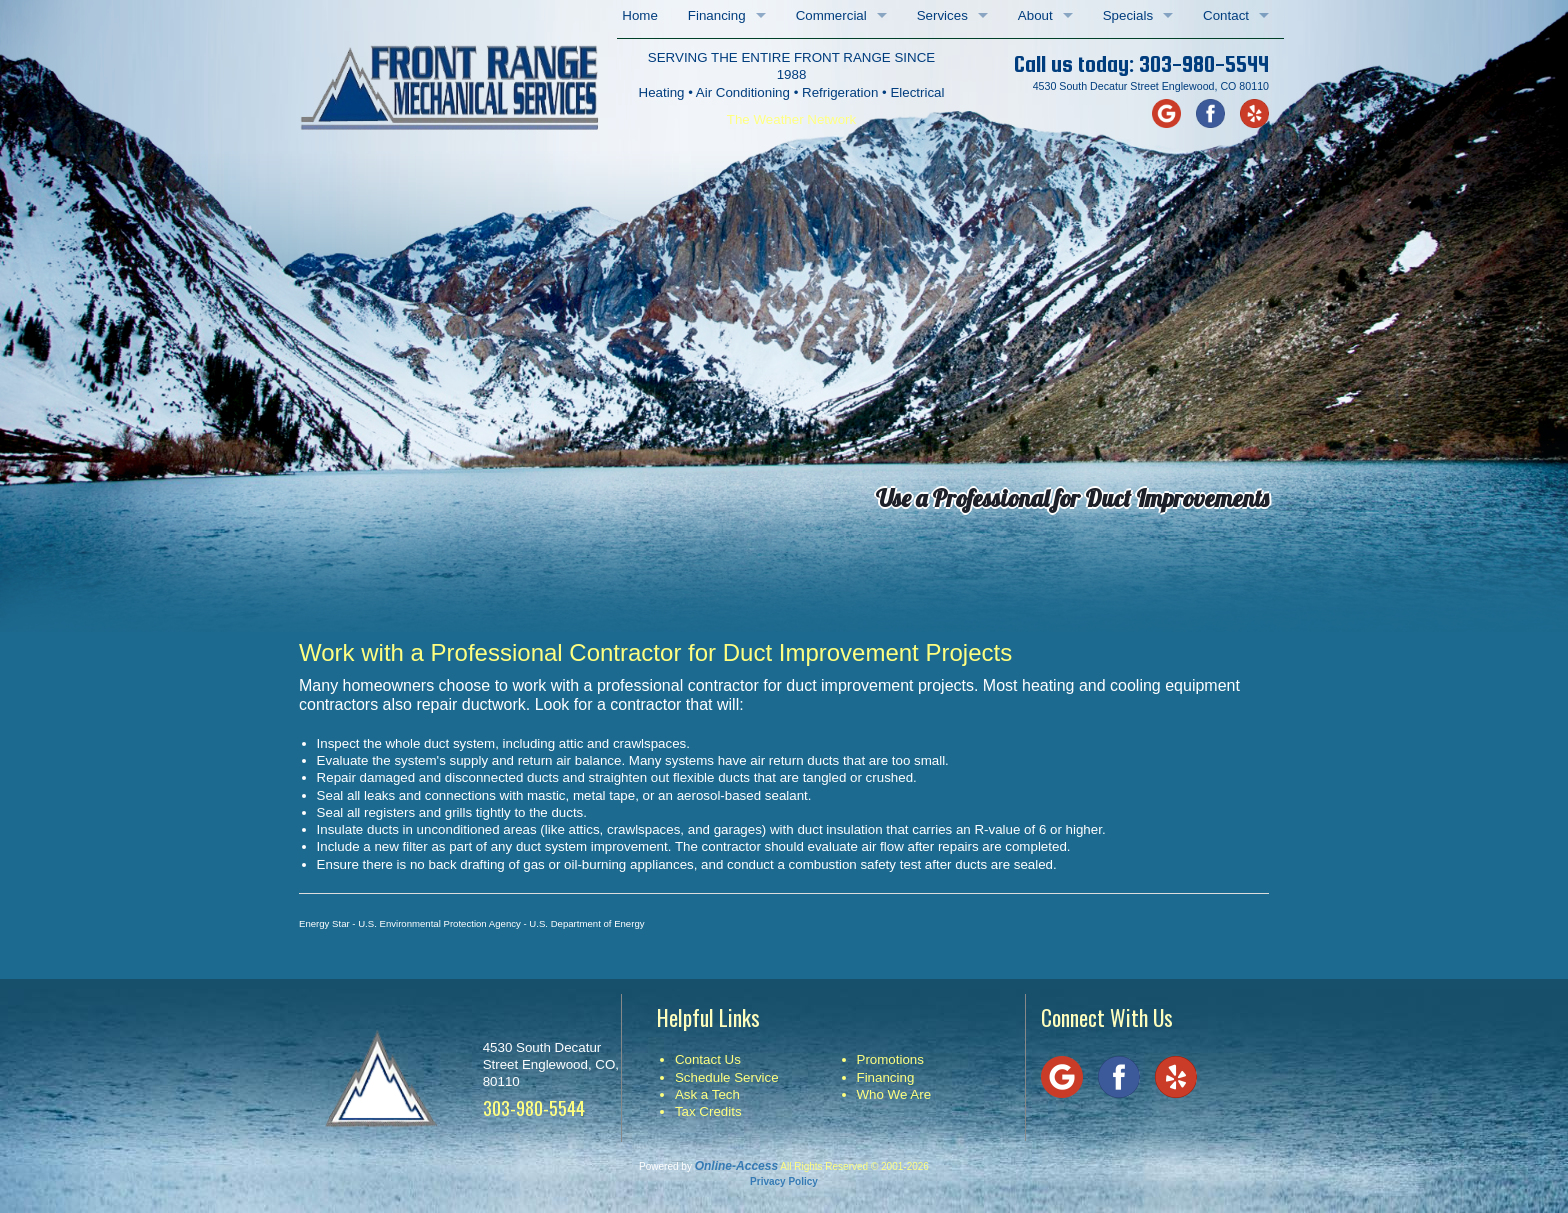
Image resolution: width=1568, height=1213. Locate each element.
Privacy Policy (784, 1181)
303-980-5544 (1204, 64)
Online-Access (736, 1166)
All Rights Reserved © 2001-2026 (854, 1166)
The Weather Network (791, 119)
